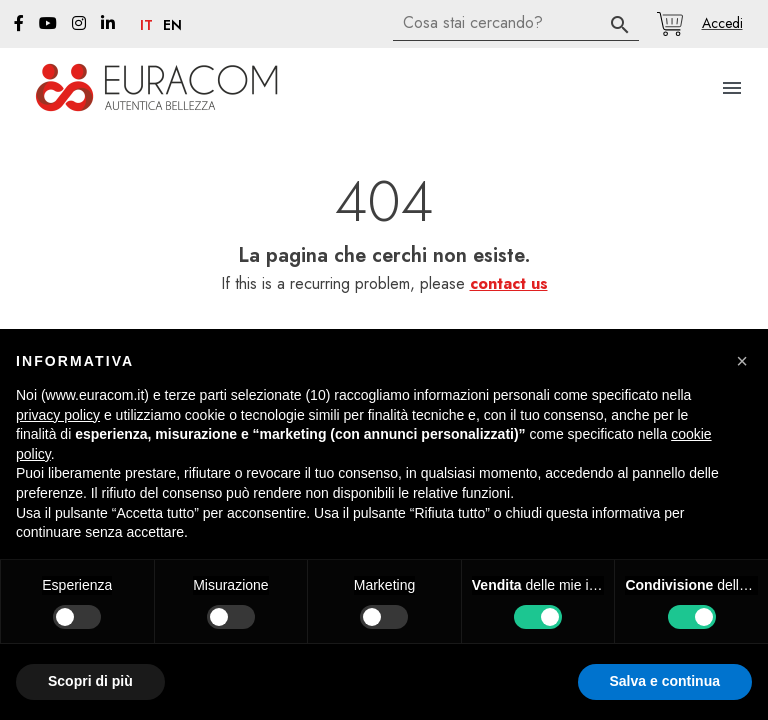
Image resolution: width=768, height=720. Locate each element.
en (172, 26)
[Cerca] (516, 23)
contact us (509, 283)
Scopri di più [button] (90, 681)
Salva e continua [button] (665, 681)
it (146, 26)
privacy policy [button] (58, 415)
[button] (722, 23)
